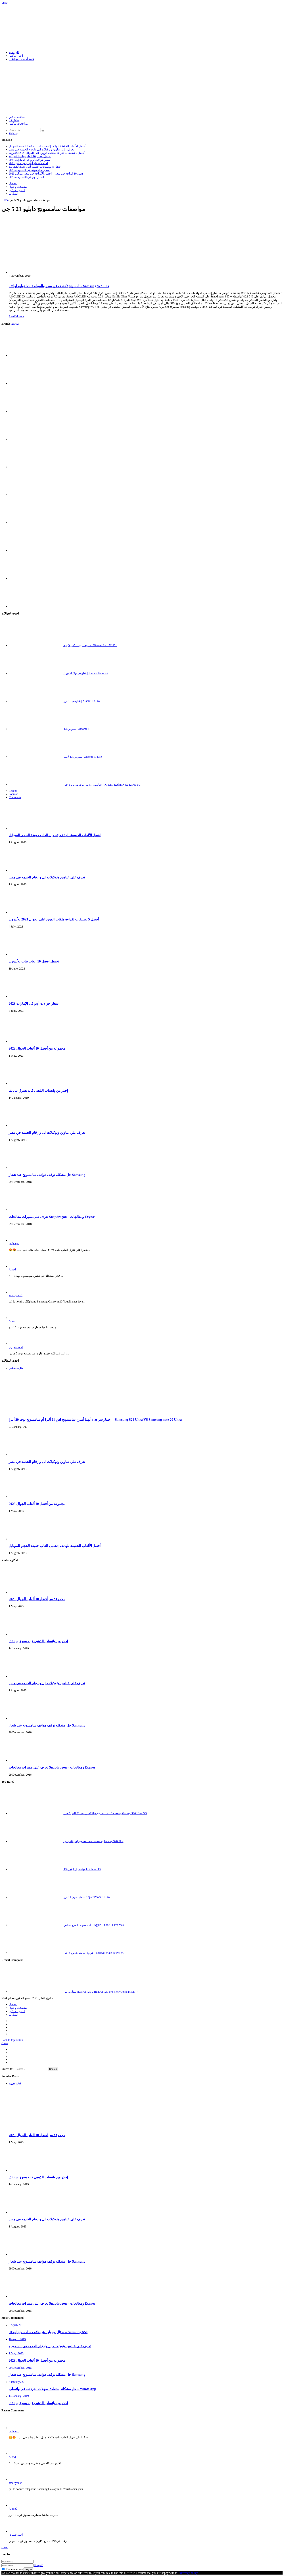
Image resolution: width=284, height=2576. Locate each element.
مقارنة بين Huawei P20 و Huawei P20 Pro (88, 1991)
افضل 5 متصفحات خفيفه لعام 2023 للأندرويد (35, 166)
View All (15, 323)
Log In (28, 2569)
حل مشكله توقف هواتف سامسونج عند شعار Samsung (47, 1175)
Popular (13, 794)
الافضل (13, 183)
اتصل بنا (13, 193)
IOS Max (14, 120)
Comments (15, 797)
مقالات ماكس (17, 116)
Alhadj (13, 1269)
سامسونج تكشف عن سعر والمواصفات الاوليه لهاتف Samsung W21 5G (59, 286)
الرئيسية (14, 52)
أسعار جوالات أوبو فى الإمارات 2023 (30, 159)
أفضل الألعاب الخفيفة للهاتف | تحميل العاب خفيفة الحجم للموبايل (47, 146)
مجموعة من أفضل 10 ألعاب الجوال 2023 (37, 1048)
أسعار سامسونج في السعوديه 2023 (29, 170)
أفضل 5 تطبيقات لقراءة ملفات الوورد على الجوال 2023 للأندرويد (47, 152)
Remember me (13, 2569)
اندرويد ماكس (17, 190)
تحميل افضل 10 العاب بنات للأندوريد (30, 156)
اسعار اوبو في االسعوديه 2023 (26, 177)
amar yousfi (15, 1295)
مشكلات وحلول (18, 186)
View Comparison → (126, 1991)
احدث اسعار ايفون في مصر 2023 (28, 163)
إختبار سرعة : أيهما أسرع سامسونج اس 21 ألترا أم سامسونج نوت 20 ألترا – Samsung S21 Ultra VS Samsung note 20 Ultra (95, 1419)
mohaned (14, 1243)
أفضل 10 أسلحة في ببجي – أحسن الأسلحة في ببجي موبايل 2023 (46, 173)
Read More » (16, 316)
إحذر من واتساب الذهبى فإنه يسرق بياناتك (38, 1090)
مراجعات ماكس (18, 123)
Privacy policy (189, 2572)
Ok (179, 2572)
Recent (13, 790)
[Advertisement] (145, 88)
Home (5, 200)
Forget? (38, 2565)
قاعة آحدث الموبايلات (21, 59)
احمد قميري (16, 1347)
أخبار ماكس (16, 55)
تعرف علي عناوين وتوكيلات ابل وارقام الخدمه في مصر (41, 149)
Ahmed (13, 1321)
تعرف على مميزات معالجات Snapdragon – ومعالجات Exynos (52, 1217)
